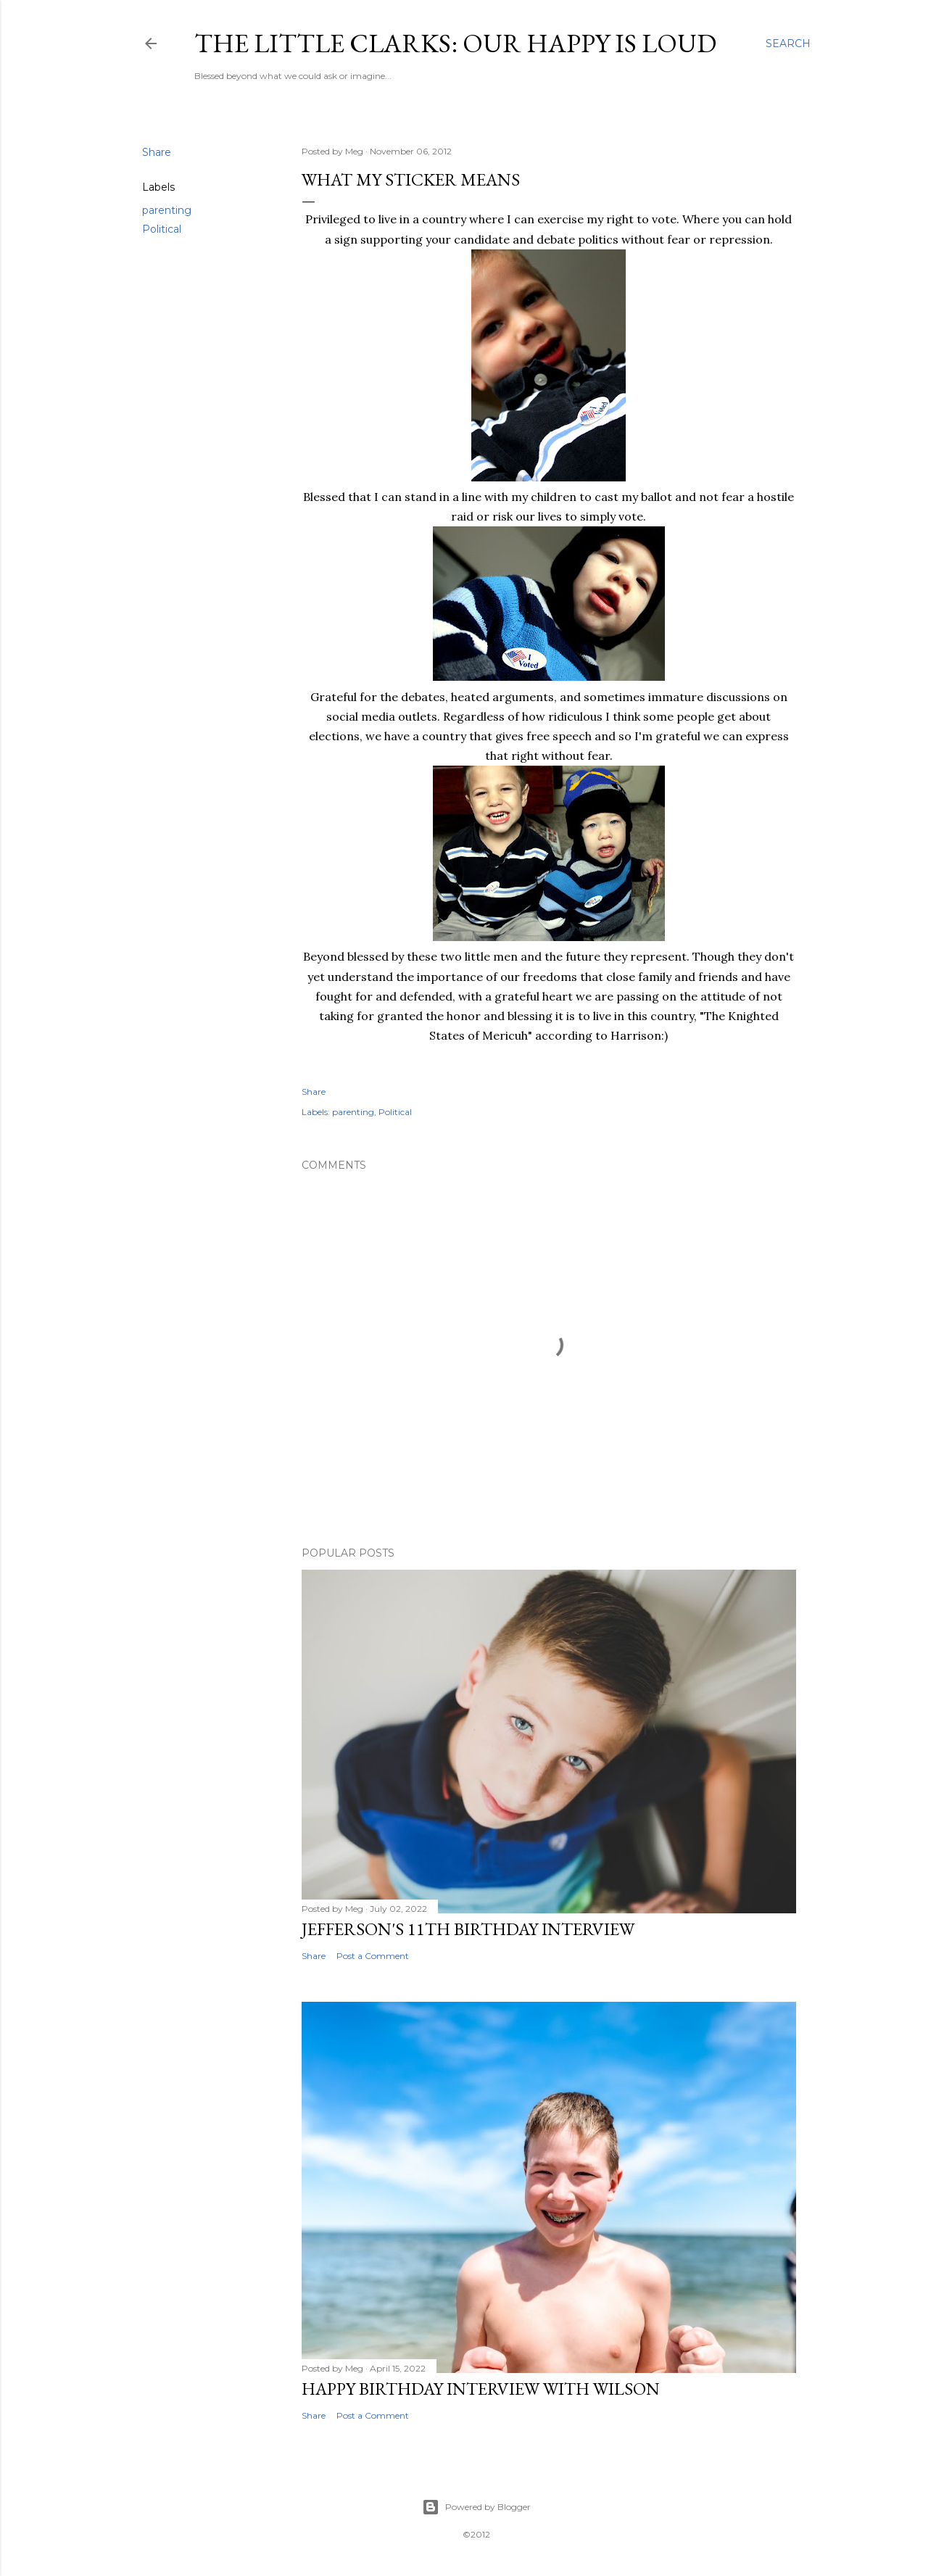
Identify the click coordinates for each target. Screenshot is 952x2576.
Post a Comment (372, 1955)
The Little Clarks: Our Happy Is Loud (455, 43)
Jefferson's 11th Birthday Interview (468, 1929)
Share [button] (156, 152)
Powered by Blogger (476, 2507)
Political (161, 229)
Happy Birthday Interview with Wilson (481, 2388)
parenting (166, 210)
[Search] (788, 43)
